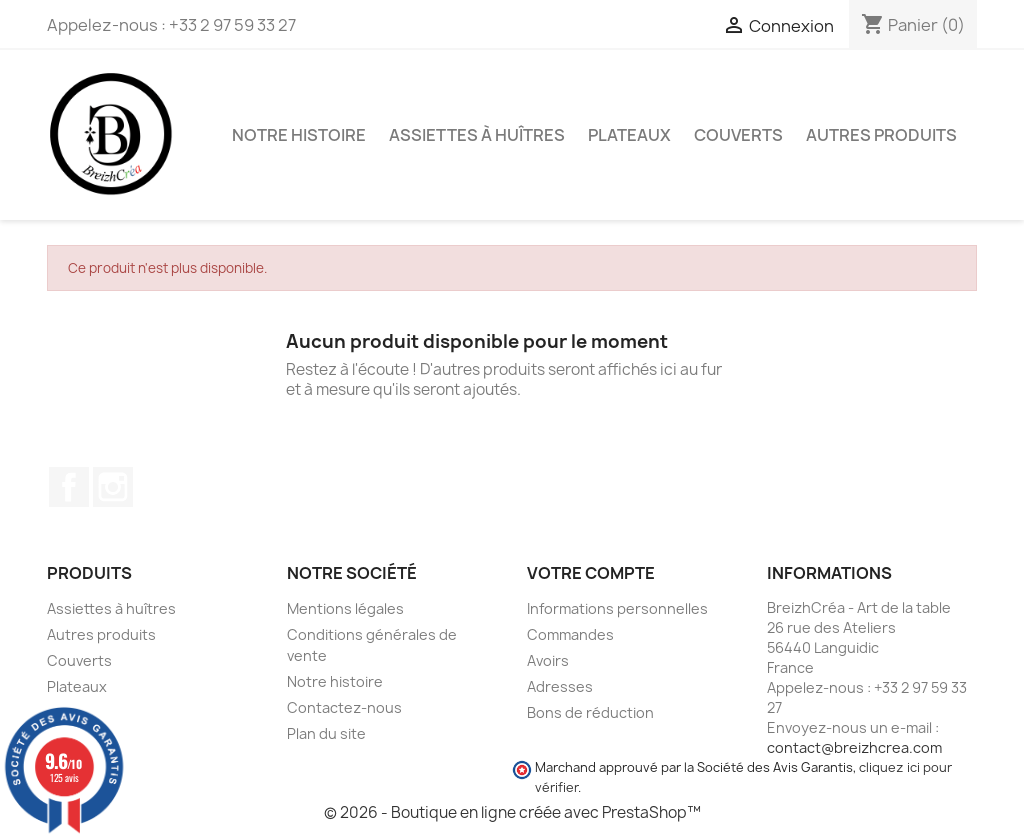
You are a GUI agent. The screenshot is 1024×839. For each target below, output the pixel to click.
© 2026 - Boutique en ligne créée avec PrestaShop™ (512, 812)
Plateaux (629, 135)
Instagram (113, 487)
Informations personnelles (617, 608)
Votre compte (591, 573)
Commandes (570, 634)
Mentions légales (345, 608)
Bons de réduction (590, 712)
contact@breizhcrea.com (854, 747)
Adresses (560, 686)
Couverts (738, 135)
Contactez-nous (344, 707)
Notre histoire (299, 135)
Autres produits (881, 135)
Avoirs (548, 660)
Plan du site (326, 733)
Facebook (69, 487)
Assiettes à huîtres (477, 135)
